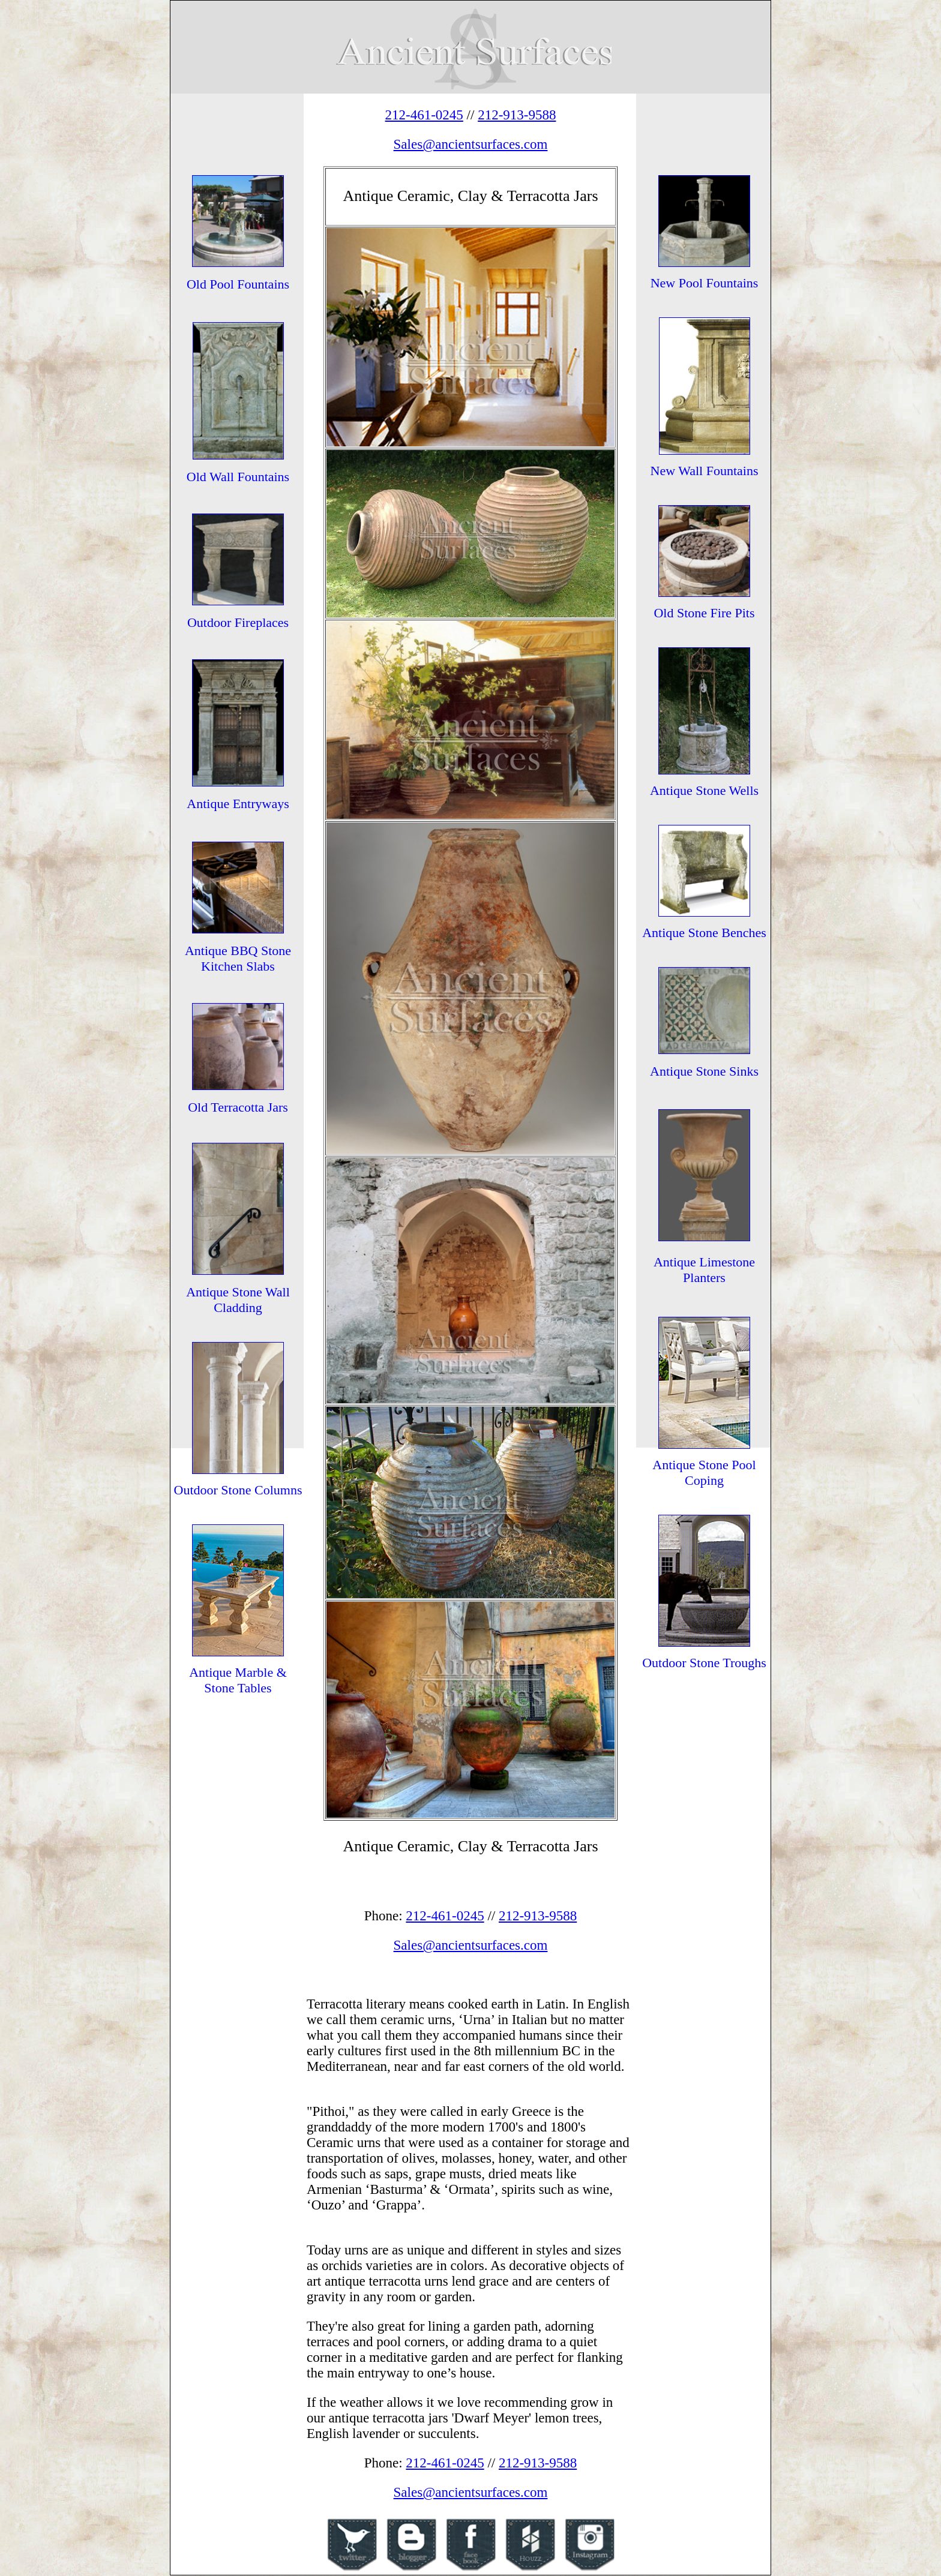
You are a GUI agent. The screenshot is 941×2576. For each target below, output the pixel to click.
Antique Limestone (704, 1261)
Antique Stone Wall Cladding (238, 1299)
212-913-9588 (517, 114)
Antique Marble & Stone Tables (238, 1680)
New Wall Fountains (705, 470)
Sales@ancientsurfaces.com (471, 144)
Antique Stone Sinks (704, 1071)
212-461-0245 (424, 114)
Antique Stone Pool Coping (704, 1472)
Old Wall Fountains (238, 476)
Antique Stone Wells (704, 790)
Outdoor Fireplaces (238, 622)
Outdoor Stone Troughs (704, 1662)
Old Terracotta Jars (238, 1107)
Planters (704, 1277)
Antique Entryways (238, 803)
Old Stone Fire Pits (704, 612)
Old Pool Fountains (238, 284)
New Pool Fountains (705, 282)
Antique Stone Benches (704, 932)
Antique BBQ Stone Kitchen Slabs (238, 958)
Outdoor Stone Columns (238, 1489)
